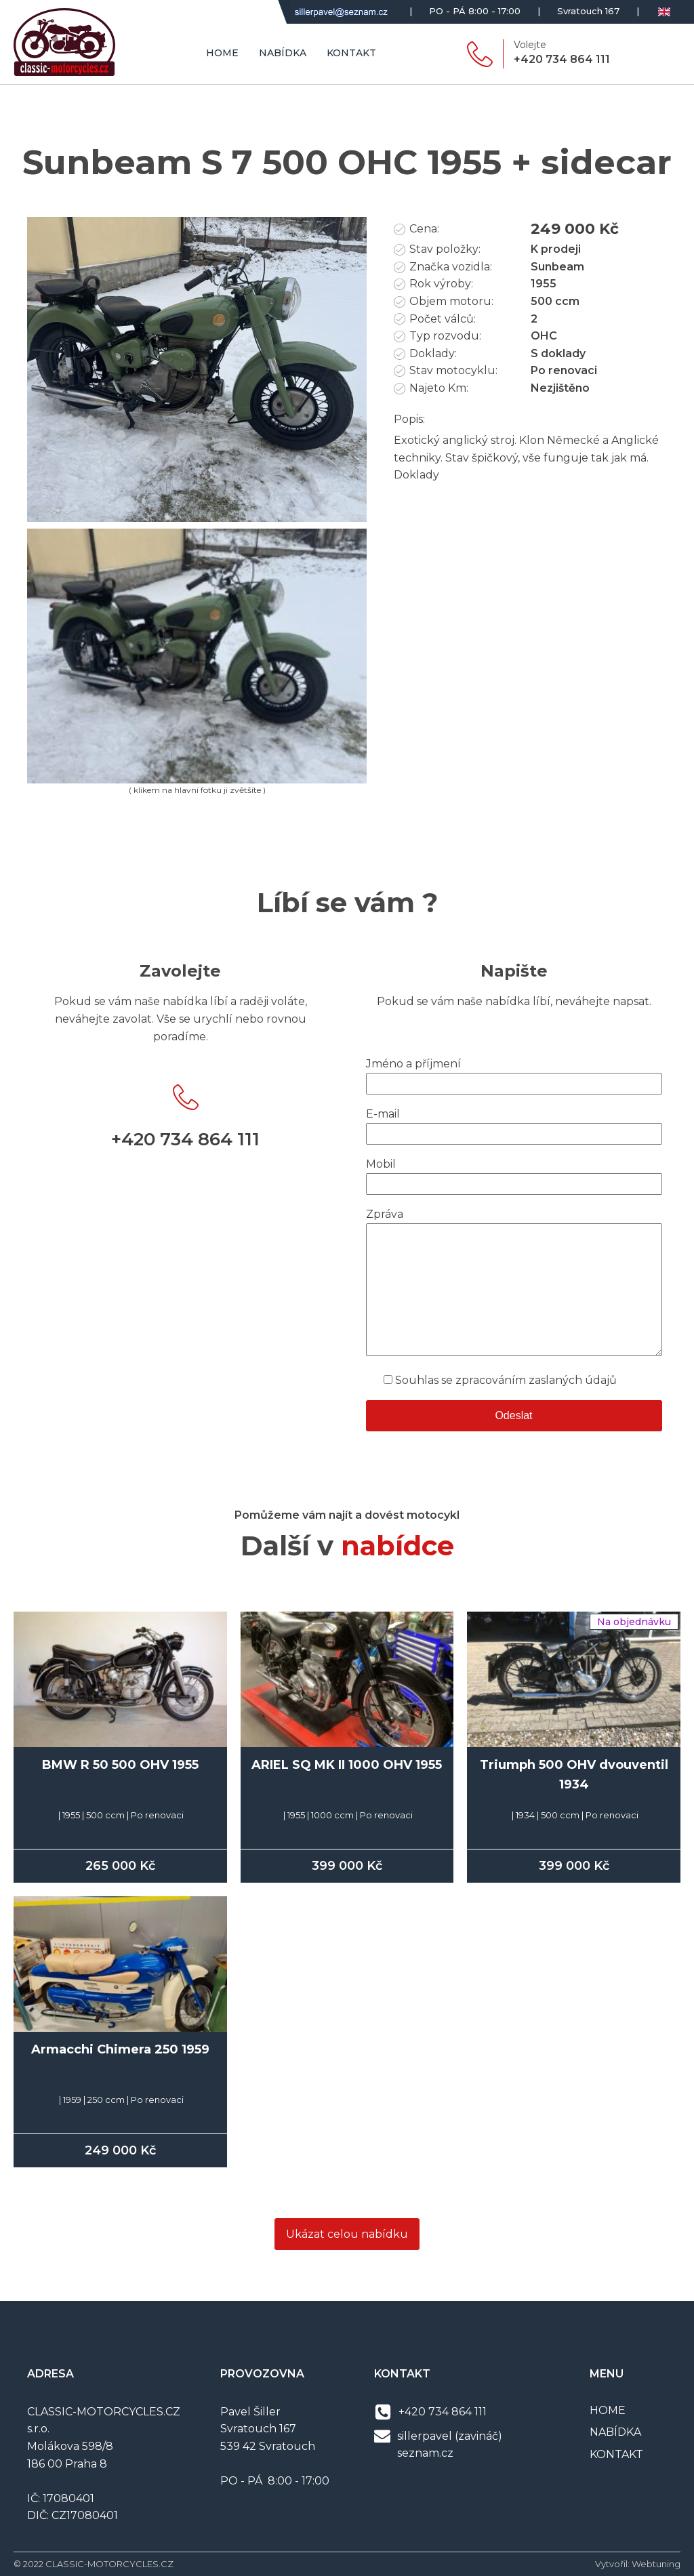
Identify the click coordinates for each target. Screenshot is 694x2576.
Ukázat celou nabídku (347, 2234)
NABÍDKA (615, 2432)
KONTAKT (616, 2454)
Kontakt (351, 53)
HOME (608, 2410)
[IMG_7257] (197, 518)
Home (222, 53)
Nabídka (282, 53)
